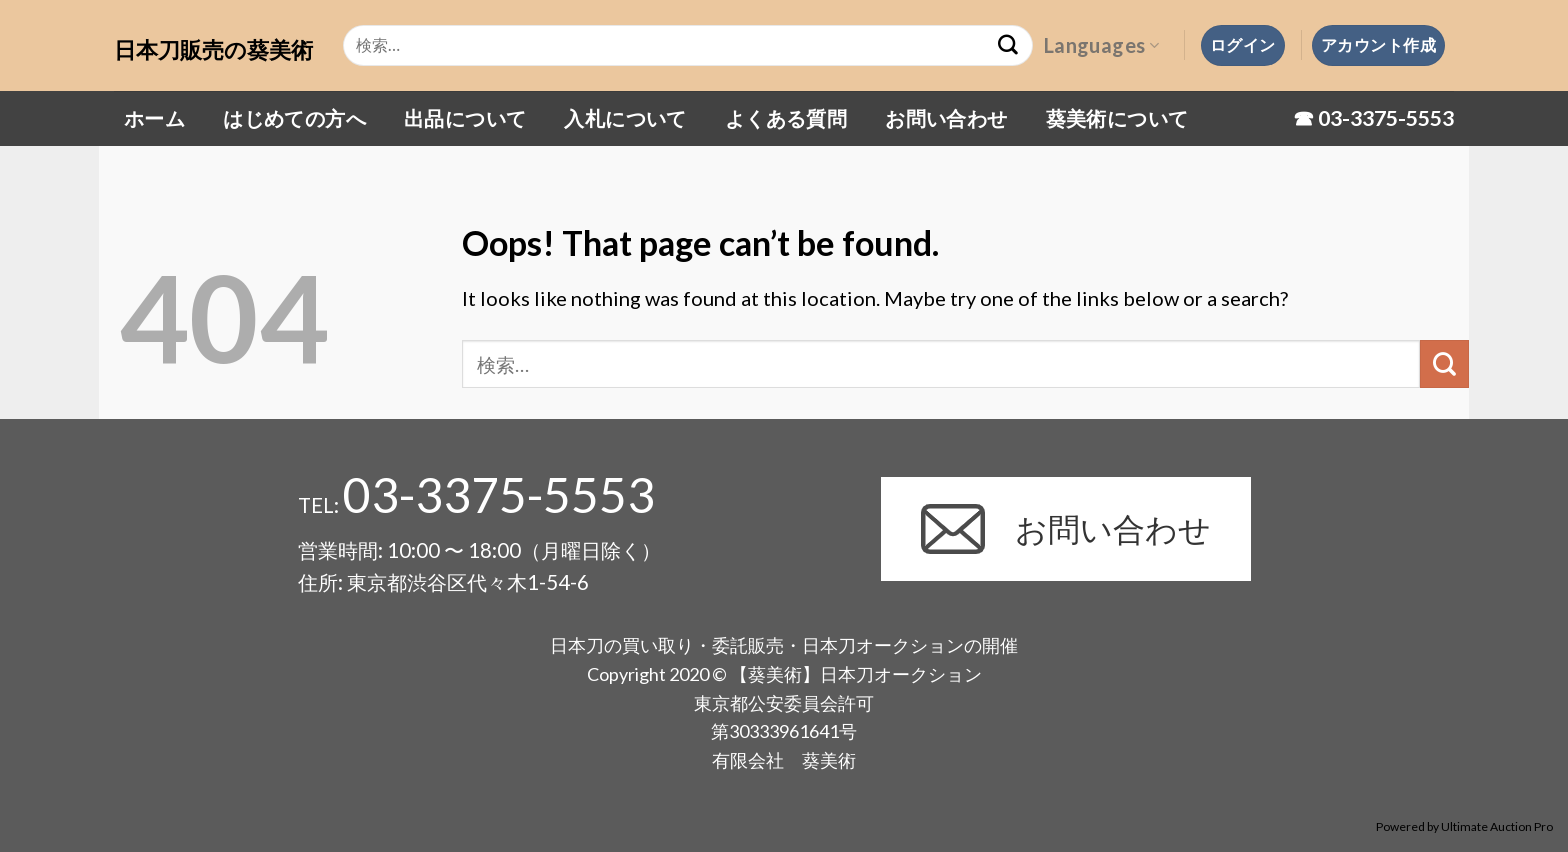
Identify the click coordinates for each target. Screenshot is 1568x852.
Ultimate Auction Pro (1497, 826)
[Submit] (1444, 364)
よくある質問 (786, 118)
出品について (465, 118)
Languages (1101, 45)
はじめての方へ (294, 118)
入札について (625, 118)
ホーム (154, 118)
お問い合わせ (946, 118)
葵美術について (1117, 118)
